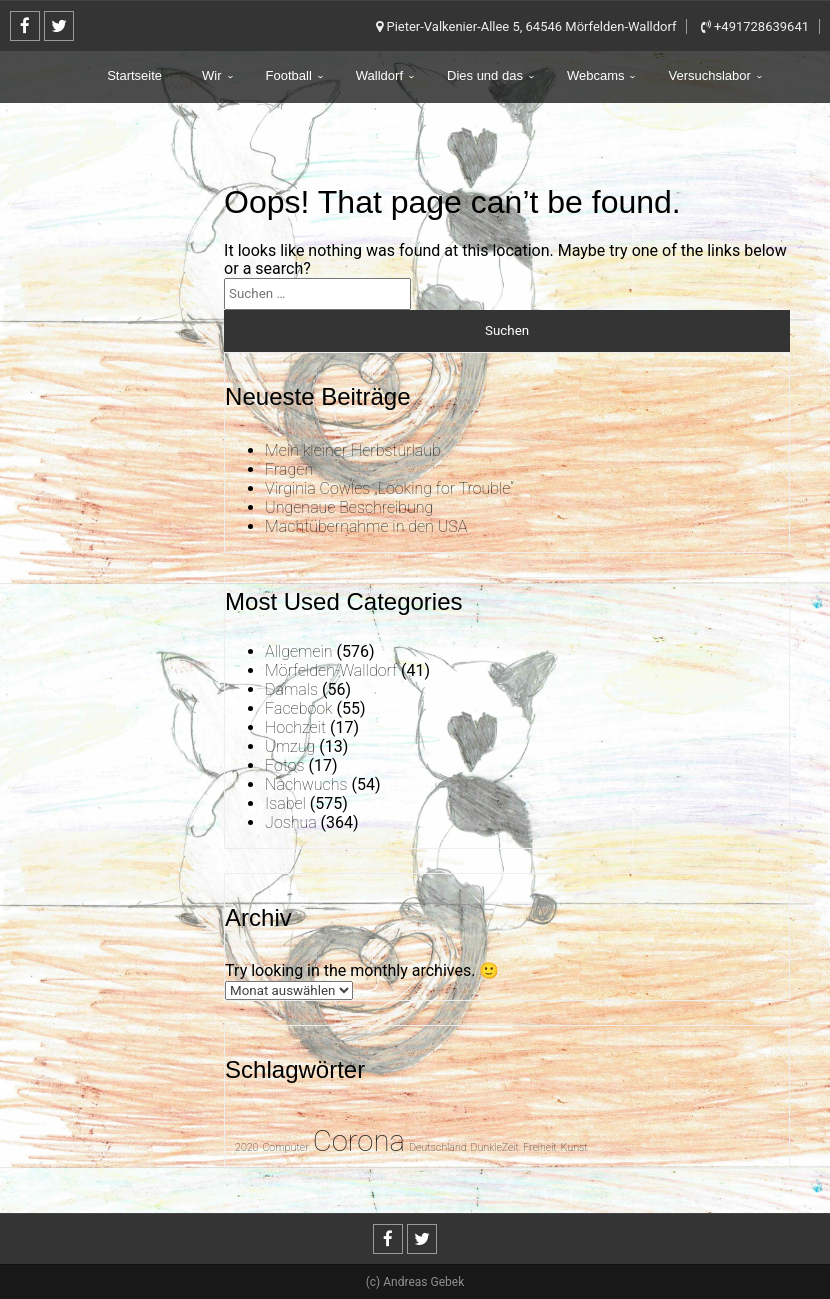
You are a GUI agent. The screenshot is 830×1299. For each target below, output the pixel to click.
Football (289, 75)
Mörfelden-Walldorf (331, 670)
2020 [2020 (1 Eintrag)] (246, 1147)
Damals (291, 689)
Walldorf (379, 75)
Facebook (298, 708)
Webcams (596, 75)
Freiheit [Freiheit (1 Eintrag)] (540, 1147)
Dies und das (485, 75)
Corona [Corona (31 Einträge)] (359, 1141)
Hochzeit (295, 727)
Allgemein (298, 651)
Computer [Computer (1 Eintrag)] (285, 1147)
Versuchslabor (709, 75)
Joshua (291, 822)
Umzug (290, 746)
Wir (212, 75)
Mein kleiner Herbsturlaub (353, 450)
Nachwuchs (306, 784)
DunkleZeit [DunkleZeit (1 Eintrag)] (495, 1147)
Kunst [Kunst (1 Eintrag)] (574, 1147)
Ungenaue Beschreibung (349, 507)
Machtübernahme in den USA (366, 526)
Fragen (289, 469)
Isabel (285, 803)
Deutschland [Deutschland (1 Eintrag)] (438, 1147)
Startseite (134, 75)
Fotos (284, 765)
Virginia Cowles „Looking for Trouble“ (389, 488)
